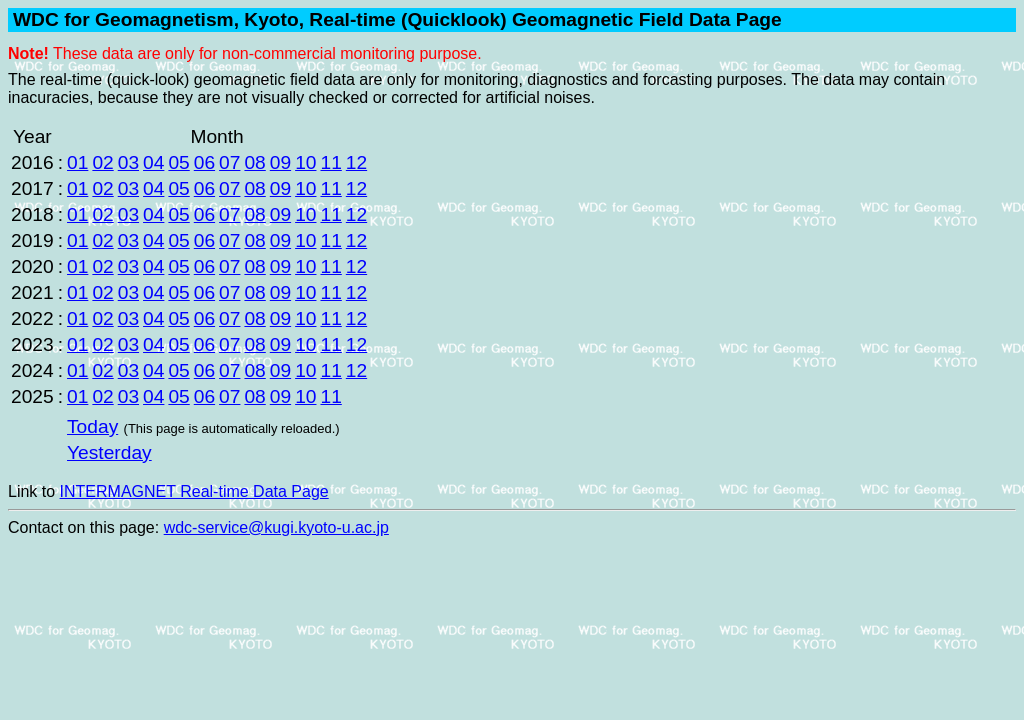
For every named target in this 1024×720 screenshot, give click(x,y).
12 (356, 162)
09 (280, 162)
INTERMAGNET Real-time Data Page (194, 491)
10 (305, 162)
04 (153, 162)
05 (178, 162)
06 (204, 162)
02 (102, 162)
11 (330, 162)
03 (128, 162)
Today (92, 426)
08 (254, 162)
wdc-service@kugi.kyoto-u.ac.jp (276, 527)
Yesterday (109, 452)
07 (229, 162)
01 (77, 162)
